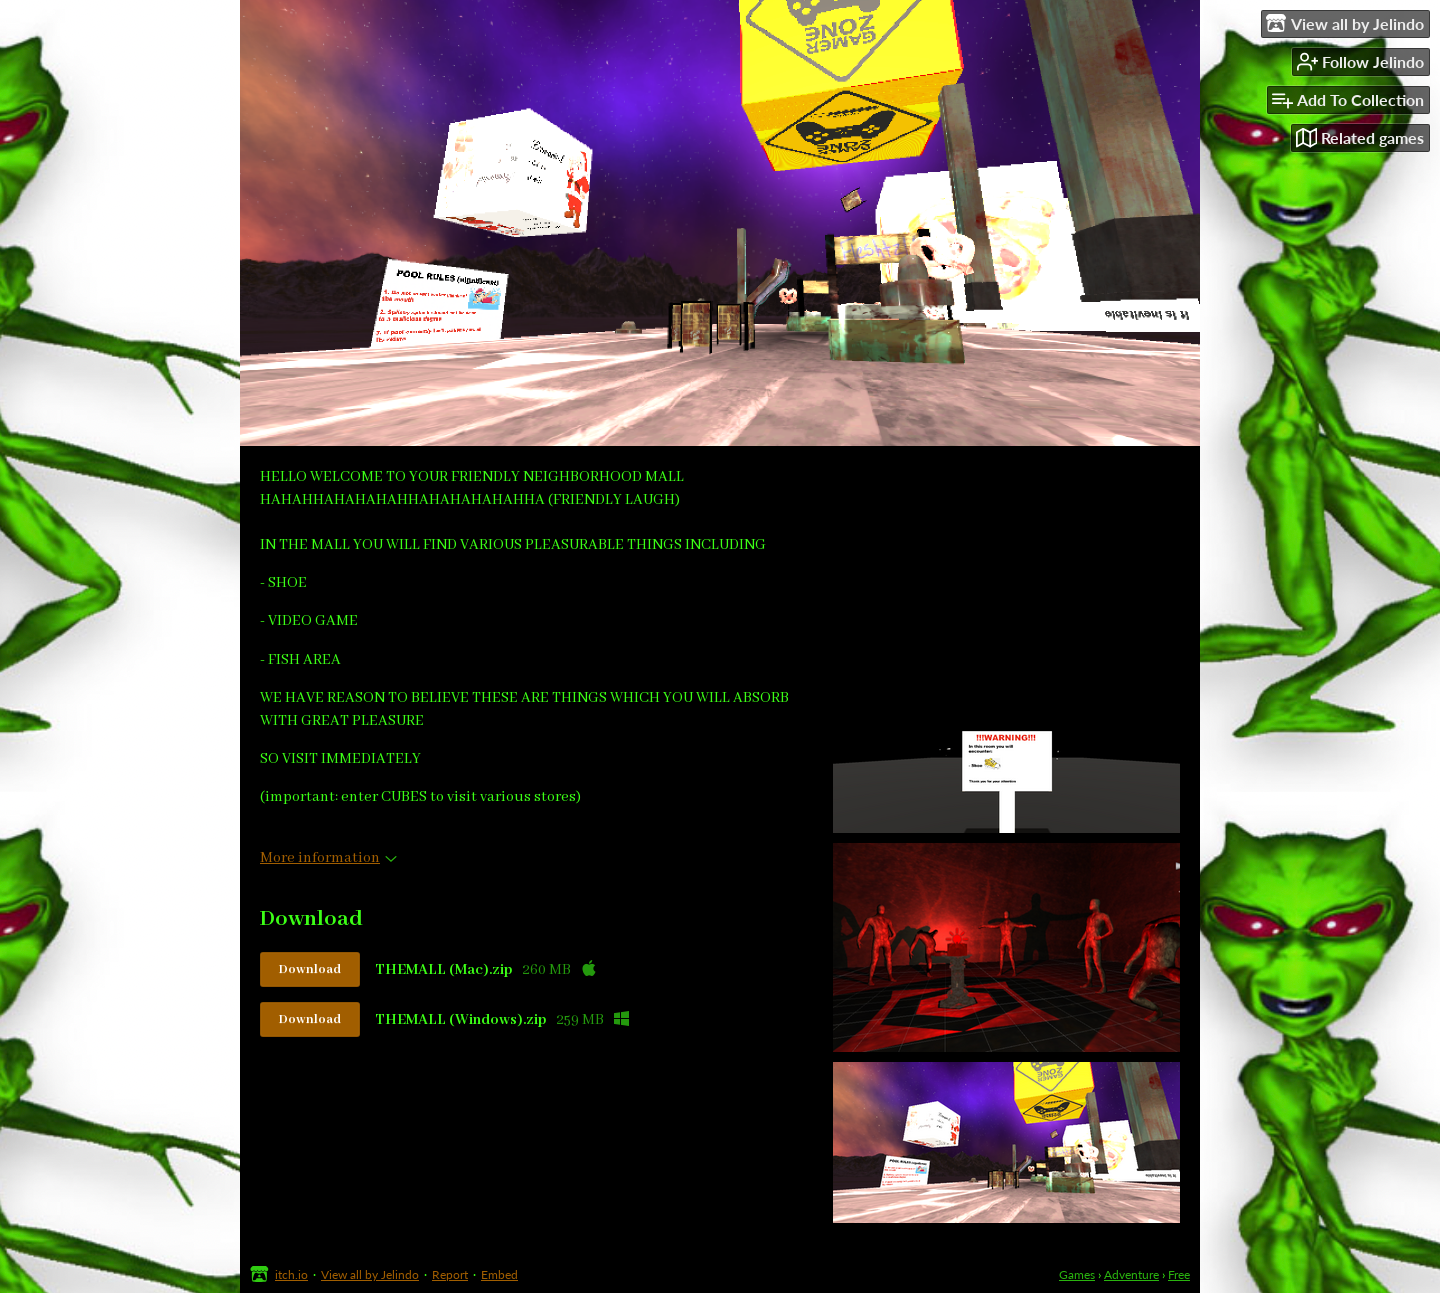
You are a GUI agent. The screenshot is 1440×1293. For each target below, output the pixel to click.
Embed (499, 1274)
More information (328, 858)
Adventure (1131, 1274)
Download (310, 969)
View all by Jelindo (370, 1274)
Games (1077, 1274)
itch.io (291, 1274)
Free (1179, 1274)
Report (450, 1274)
